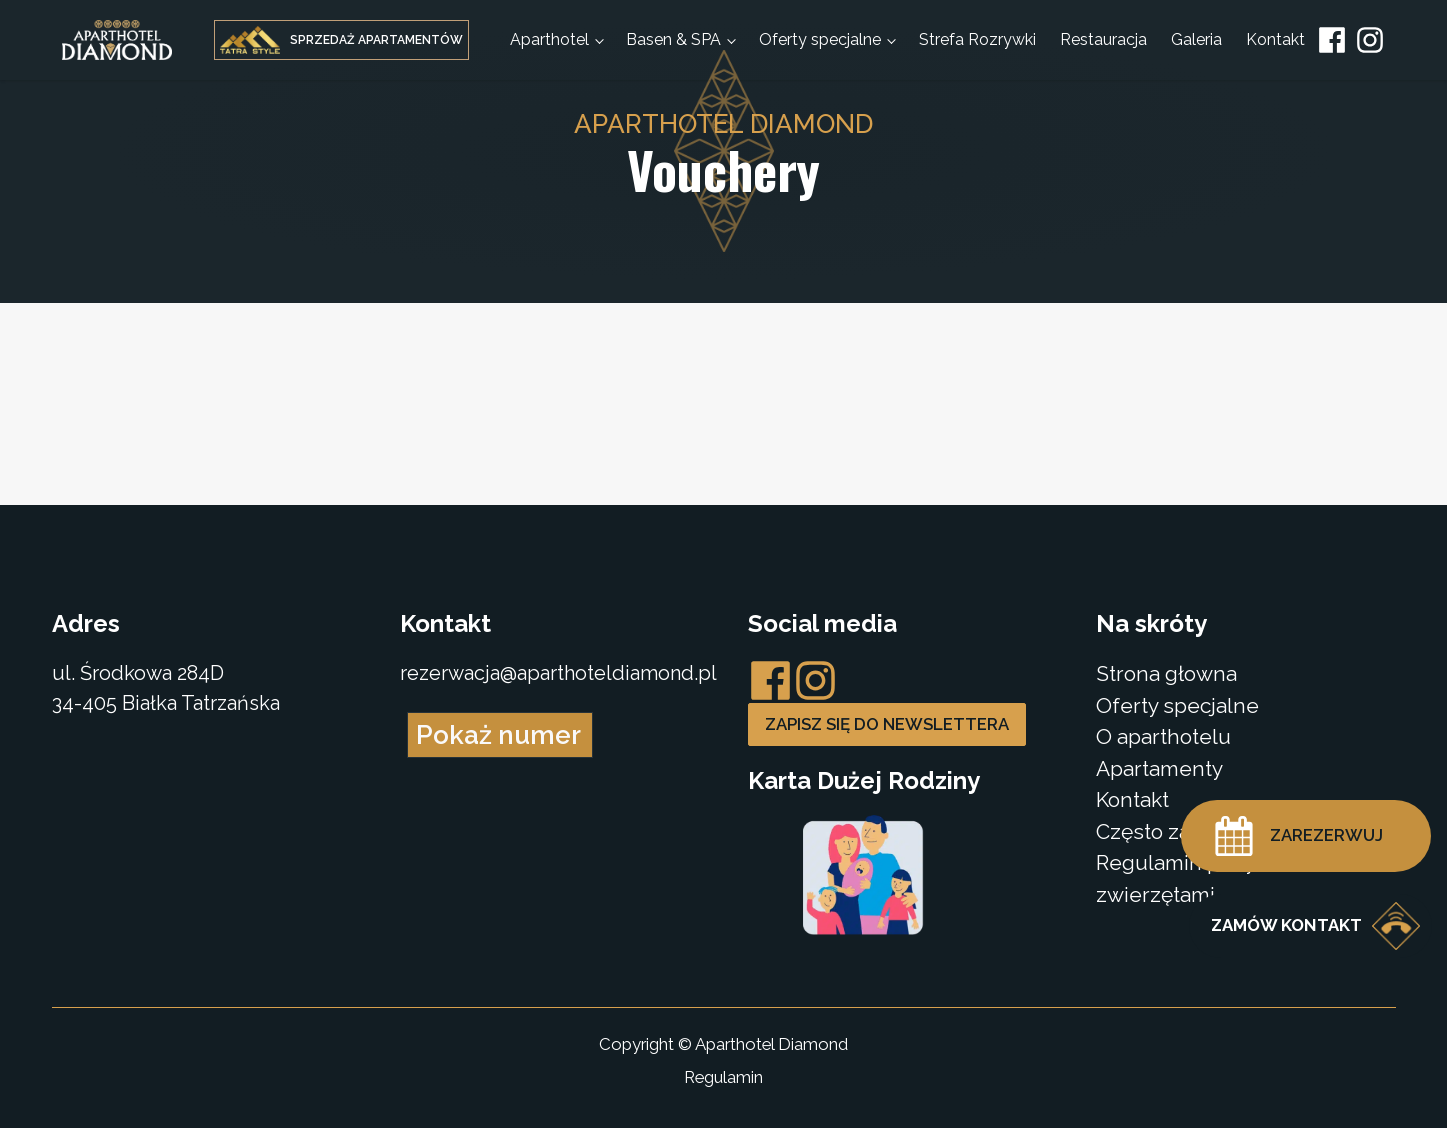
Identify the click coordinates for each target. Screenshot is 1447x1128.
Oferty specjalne (820, 39)
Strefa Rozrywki (977, 39)
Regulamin (723, 1077)
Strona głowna (1166, 673)
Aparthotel (549, 39)
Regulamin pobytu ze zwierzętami (1200, 878)
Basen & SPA (673, 39)
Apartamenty (1159, 768)
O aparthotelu (1163, 736)
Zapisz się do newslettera (887, 724)
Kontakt (1275, 39)
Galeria (1196, 39)
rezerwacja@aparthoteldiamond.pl (558, 673)
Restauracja (1103, 39)
